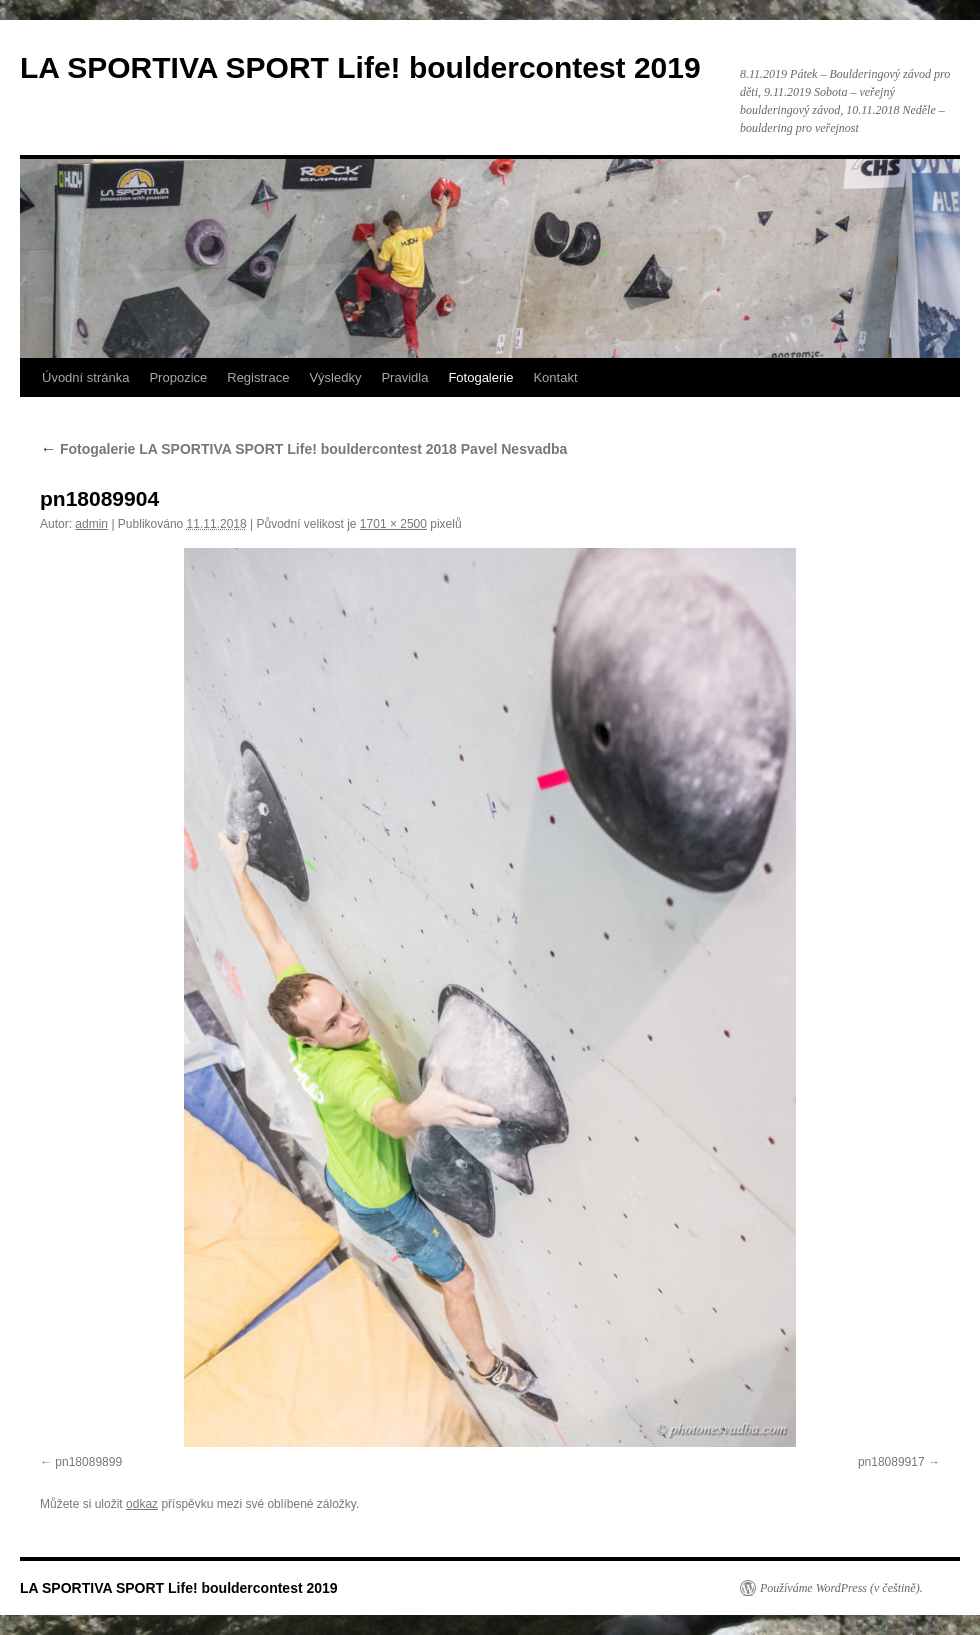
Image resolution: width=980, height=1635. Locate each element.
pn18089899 (88, 1462)
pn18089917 (891, 1462)
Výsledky (335, 377)
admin (91, 524)
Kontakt (555, 377)
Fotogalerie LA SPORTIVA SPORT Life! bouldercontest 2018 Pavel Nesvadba (303, 449)
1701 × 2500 (393, 524)
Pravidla (404, 377)
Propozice (178, 377)
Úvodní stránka (85, 377)
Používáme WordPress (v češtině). (841, 1588)
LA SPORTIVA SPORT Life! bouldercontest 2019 (360, 67)
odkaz (142, 1504)
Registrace (258, 377)
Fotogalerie (480, 377)
